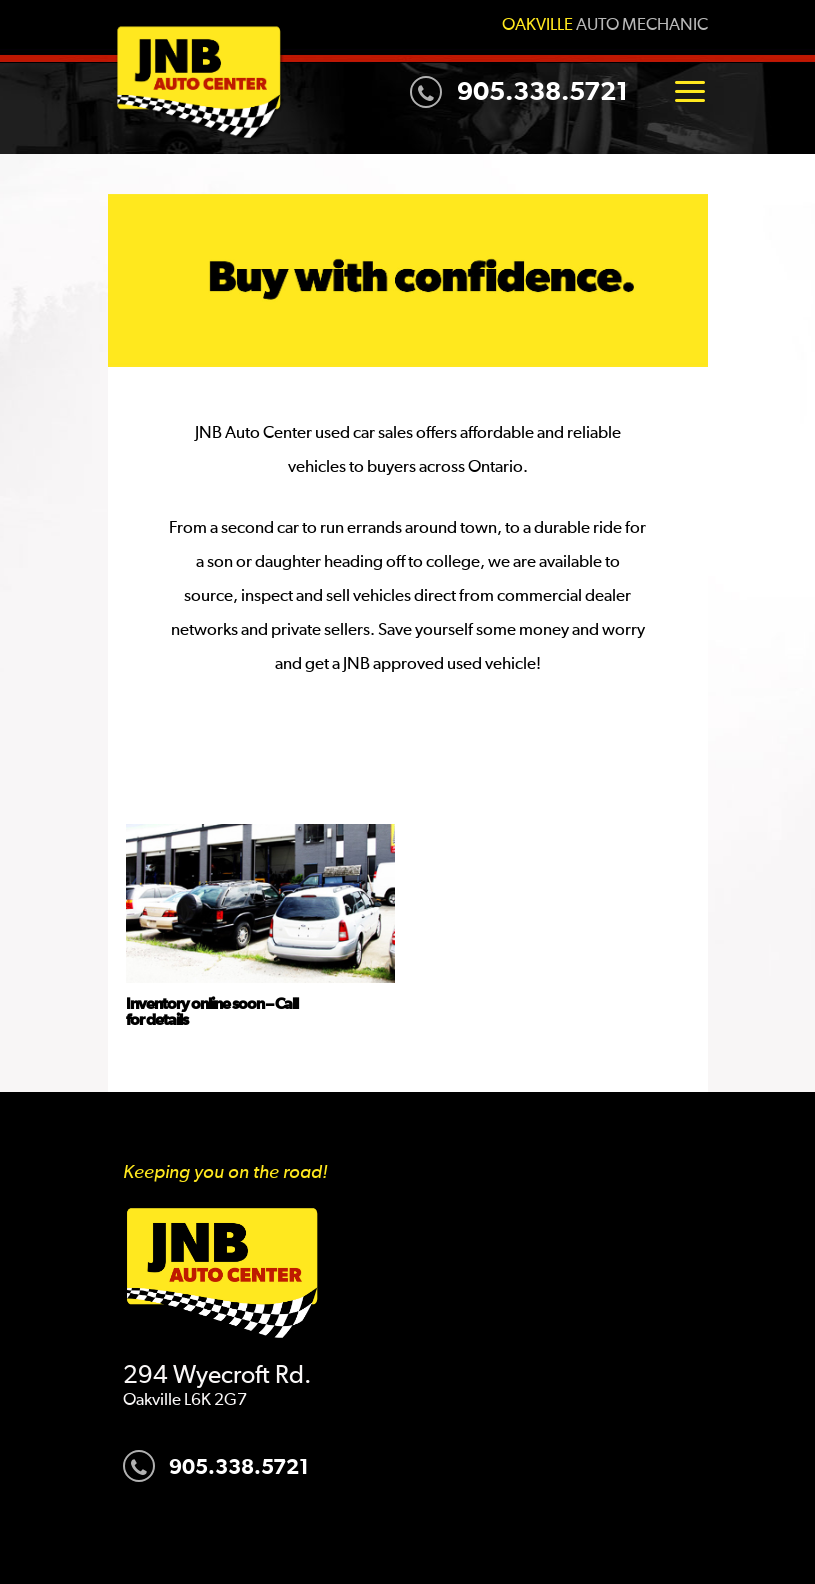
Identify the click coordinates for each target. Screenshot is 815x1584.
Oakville (537, 25)
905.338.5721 (519, 92)
